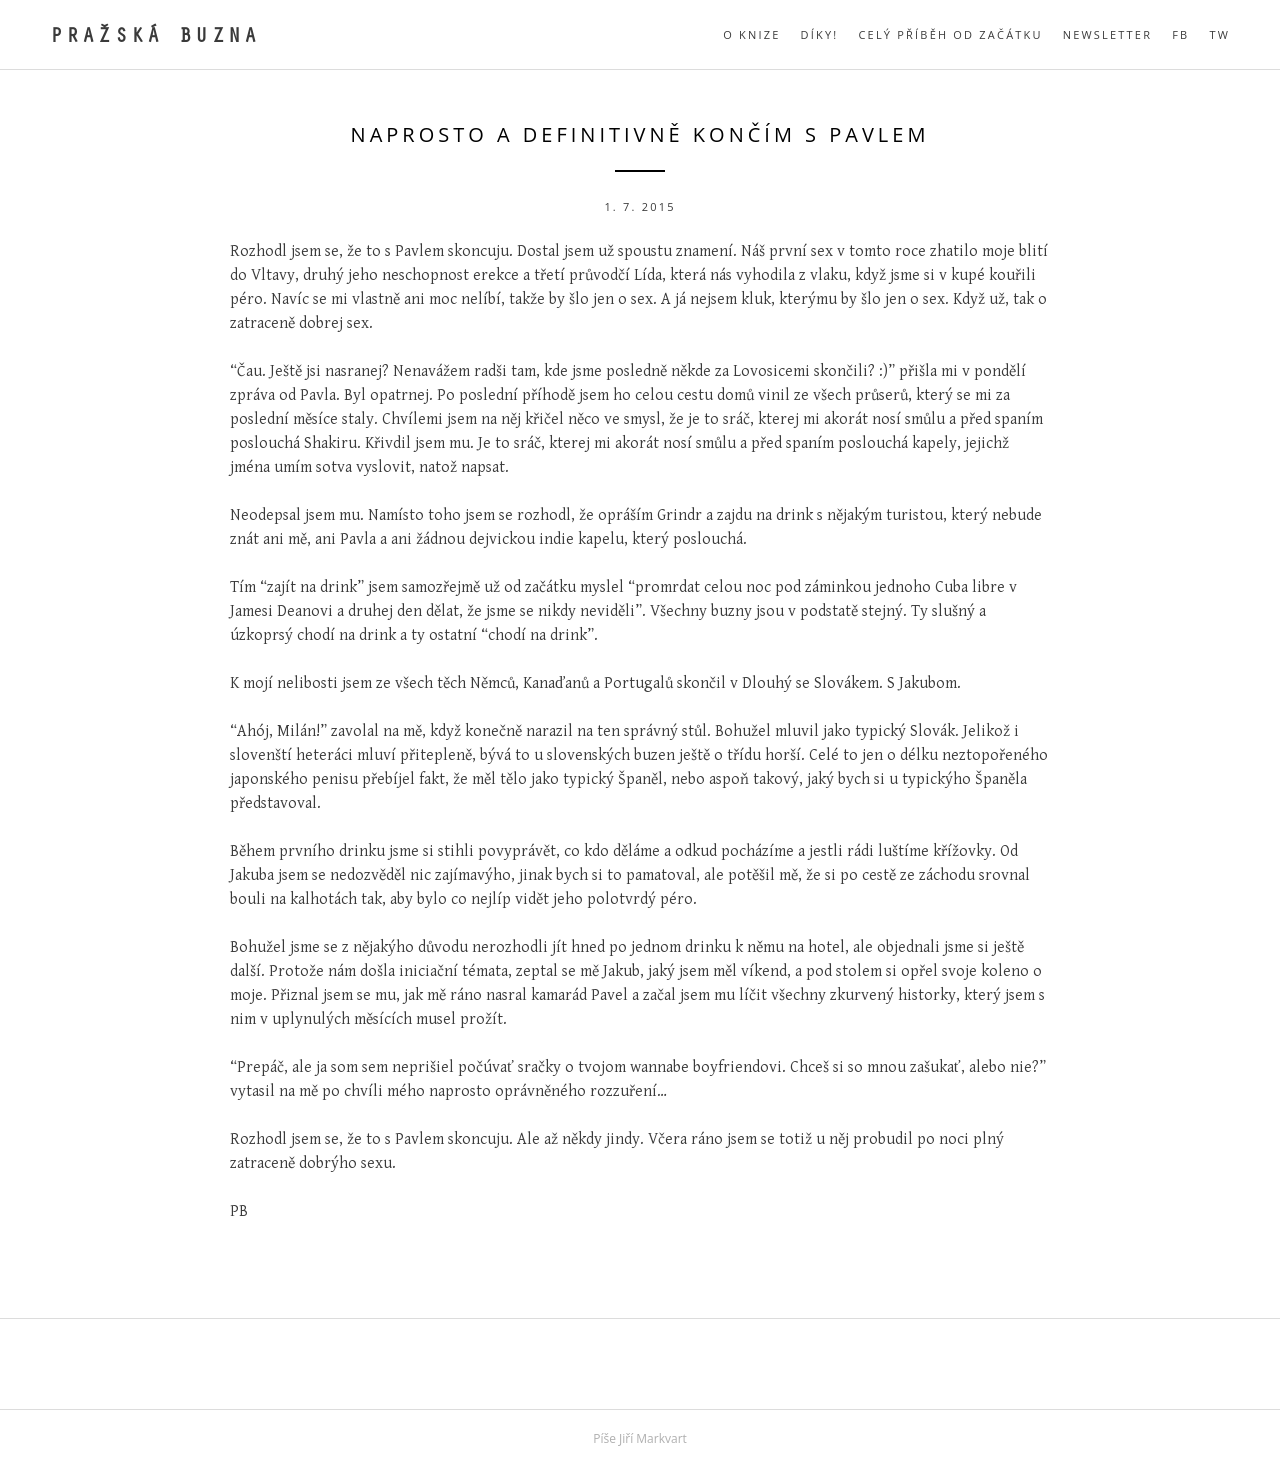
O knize (751, 34)
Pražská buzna (155, 38)
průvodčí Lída (615, 275)
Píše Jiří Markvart (640, 1438)
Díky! (820, 34)
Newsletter (1107, 34)
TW (1219, 34)
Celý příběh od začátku (950, 34)
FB (1180, 34)
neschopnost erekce (450, 275)
